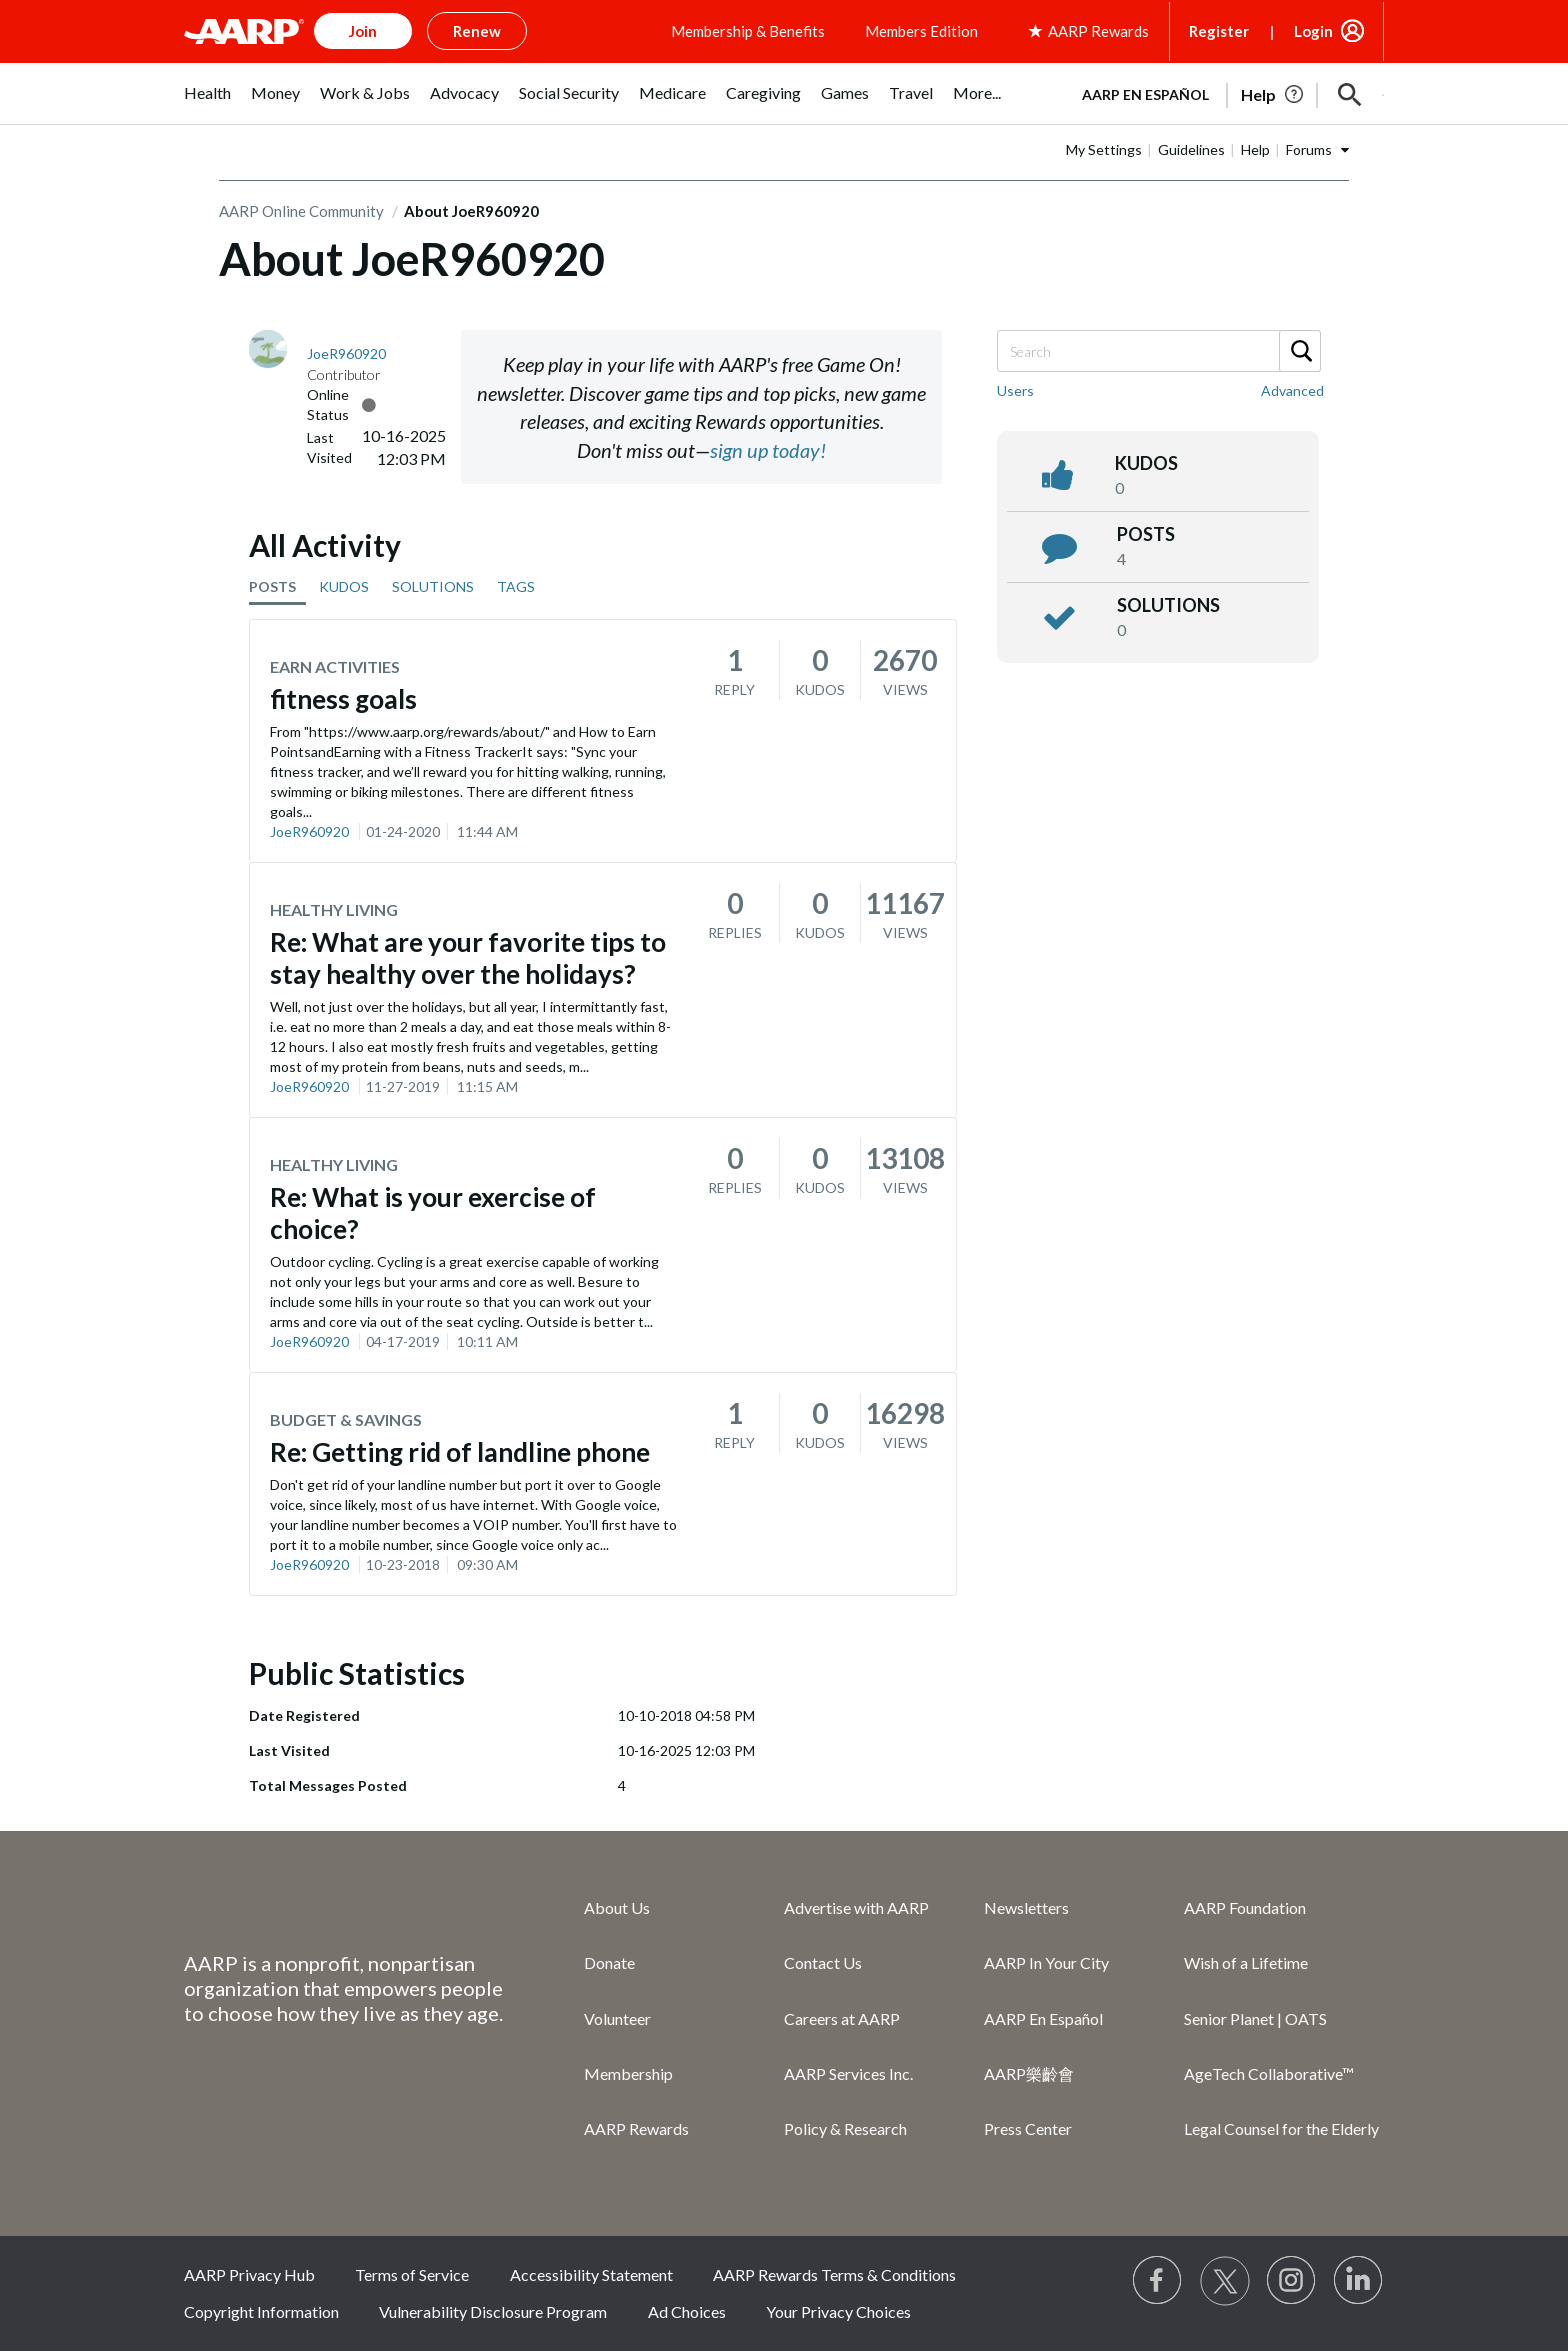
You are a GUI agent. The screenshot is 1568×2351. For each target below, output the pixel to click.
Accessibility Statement (591, 2274)
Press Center (1028, 2128)
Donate (609, 1962)
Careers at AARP (842, 2018)
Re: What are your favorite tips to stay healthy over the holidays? (468, 958)
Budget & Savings (346, 1419)
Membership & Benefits (748, 31)
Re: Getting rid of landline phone (460, 1452)
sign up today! (768, 450)
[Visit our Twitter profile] (1225, 2281)
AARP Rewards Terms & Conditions (834, 2274)
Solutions (1168, 605)
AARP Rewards (636, 2128)
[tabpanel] (1224, 93)
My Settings (1104, 149)
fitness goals (343, 699)
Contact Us (823, 1962)
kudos (1146, 463)
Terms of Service (412, 2274)
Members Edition (921, 31)
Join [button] (363, 31)
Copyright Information (261, 2311)
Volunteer (617, 2018)
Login (1313, 31)
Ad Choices (687, 2311)
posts (1146, 534)
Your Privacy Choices (838, 2311)
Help (1255, 149)
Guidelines (1191, 149)
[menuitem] (207, 103)
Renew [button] (477, 31)
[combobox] (1158, 351)
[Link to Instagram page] (1292, 2281)
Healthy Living (334, 909)
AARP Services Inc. (848, 2073)
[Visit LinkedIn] (1359, 2281)
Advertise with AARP (856, 1907)
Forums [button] (1309, 149)
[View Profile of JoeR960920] (346, 353)
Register (1219, 31)
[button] (1350, 95)
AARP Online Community (301, 211)
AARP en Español (1145, 94)
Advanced (1292, 390)
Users (1015, 390)
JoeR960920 (309, 831)
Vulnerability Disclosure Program (493, 2311)
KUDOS (344, 586)
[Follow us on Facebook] (1158, 2281)
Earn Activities (335, 666)
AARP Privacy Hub (249, 2274)
